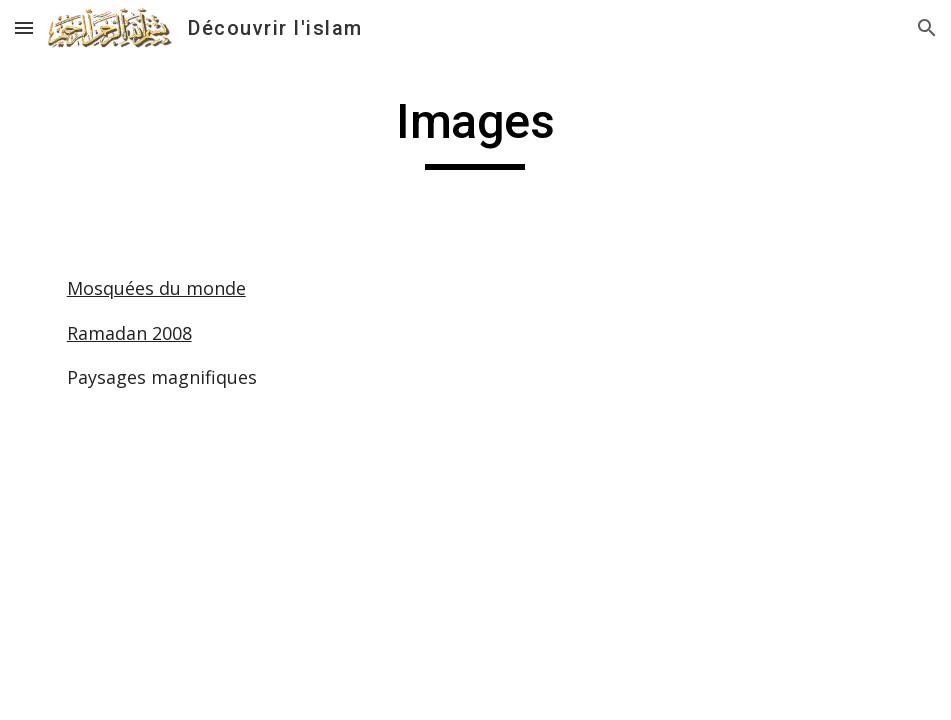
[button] (24, 27)
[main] (475, 131)
